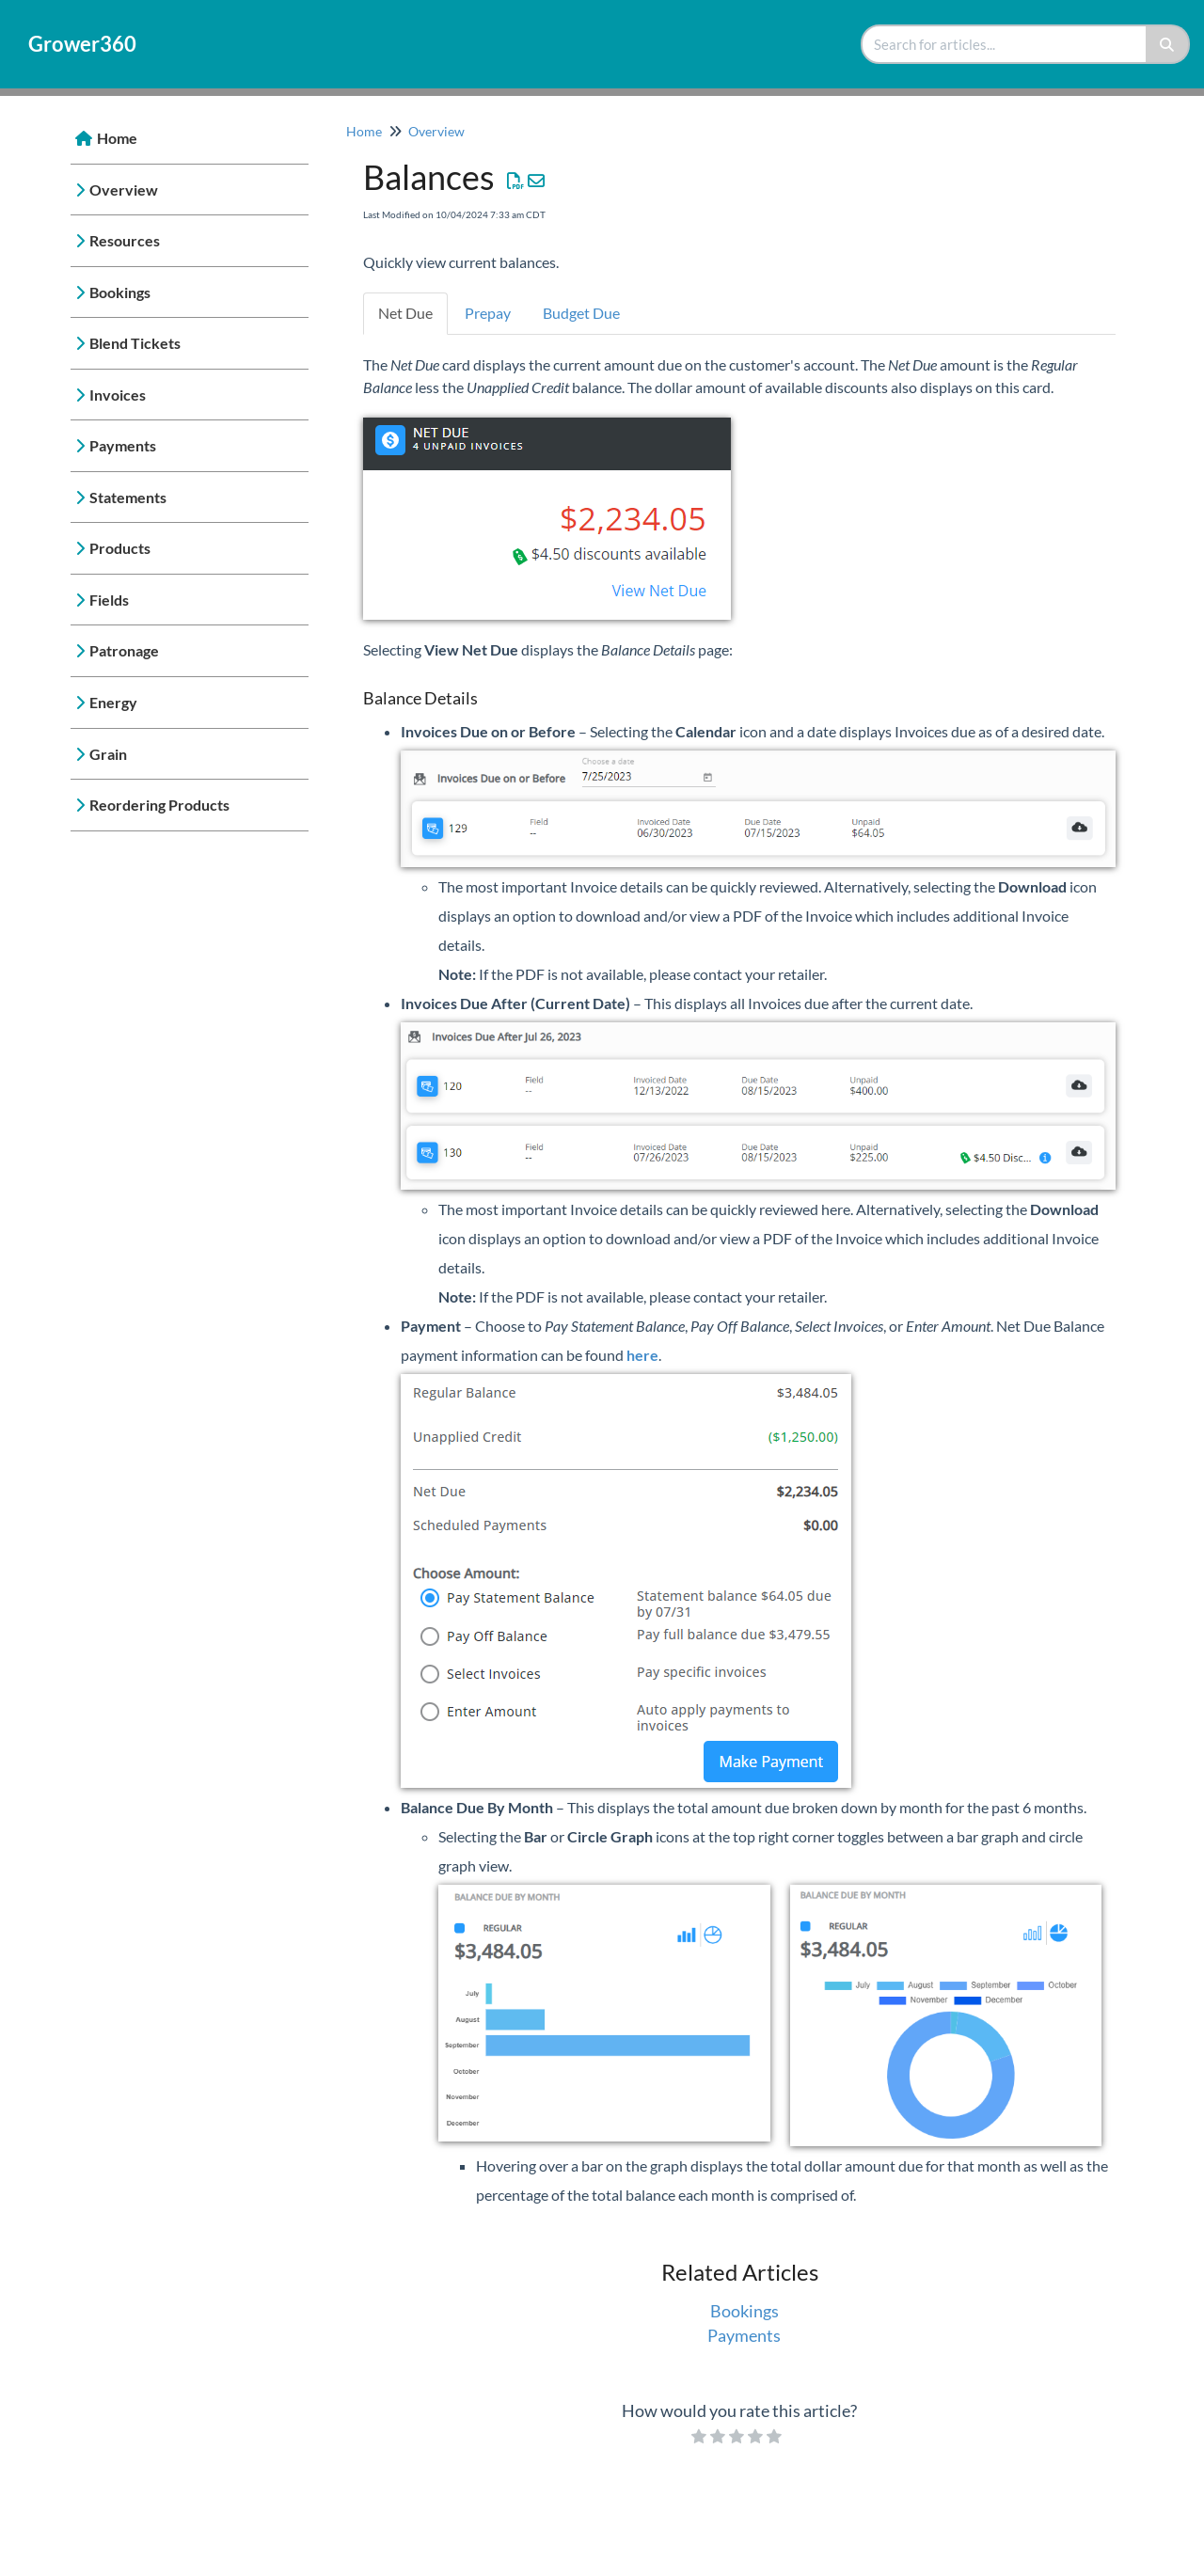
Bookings (119, 292)
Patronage (124, 650)
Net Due (405, 313)
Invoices (117, 394)
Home (117, 138)
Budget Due (581, 313)
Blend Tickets (135, 343)
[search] (1005, 44)
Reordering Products (159, 805)
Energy (113, 702)
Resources (124, 240)
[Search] (1168, 44)
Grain (108, 754)
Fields (109, 599)
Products (119, 548)
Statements (127, 497)
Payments (122, 445)
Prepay (488, 313)
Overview (123, 189)
